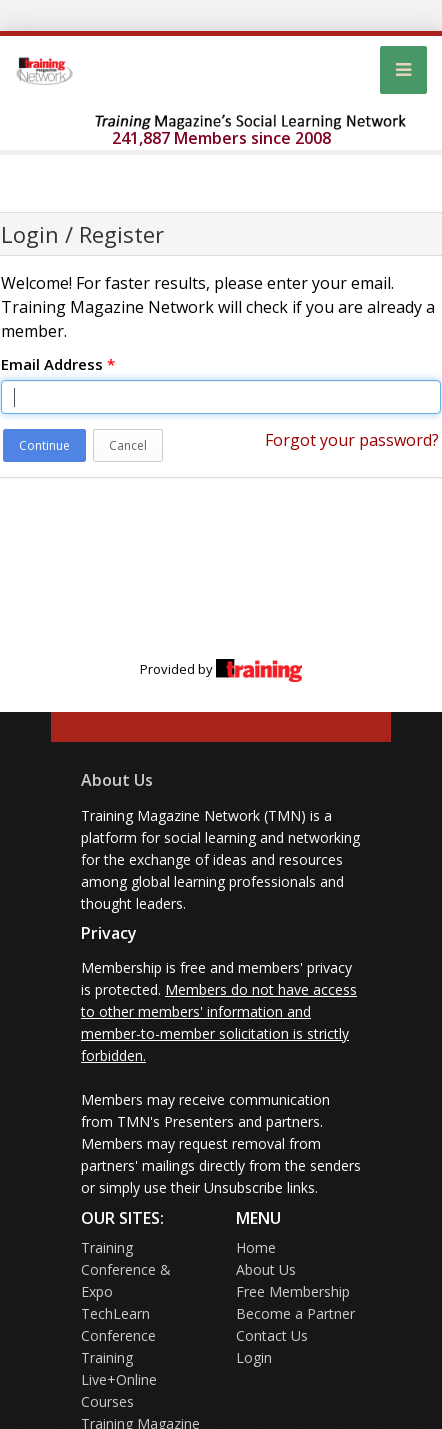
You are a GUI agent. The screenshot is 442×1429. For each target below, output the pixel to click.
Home (256, 1247)
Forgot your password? (352, 440)
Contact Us (272, 1335)
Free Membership (293, 1291)
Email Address (58, 364)
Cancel (128, 445)
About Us (117, 780)
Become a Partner (295, 1313)
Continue (44, 445)
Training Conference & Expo (126, 1269)
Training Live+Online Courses (119, 1379)
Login (254, 1357)
